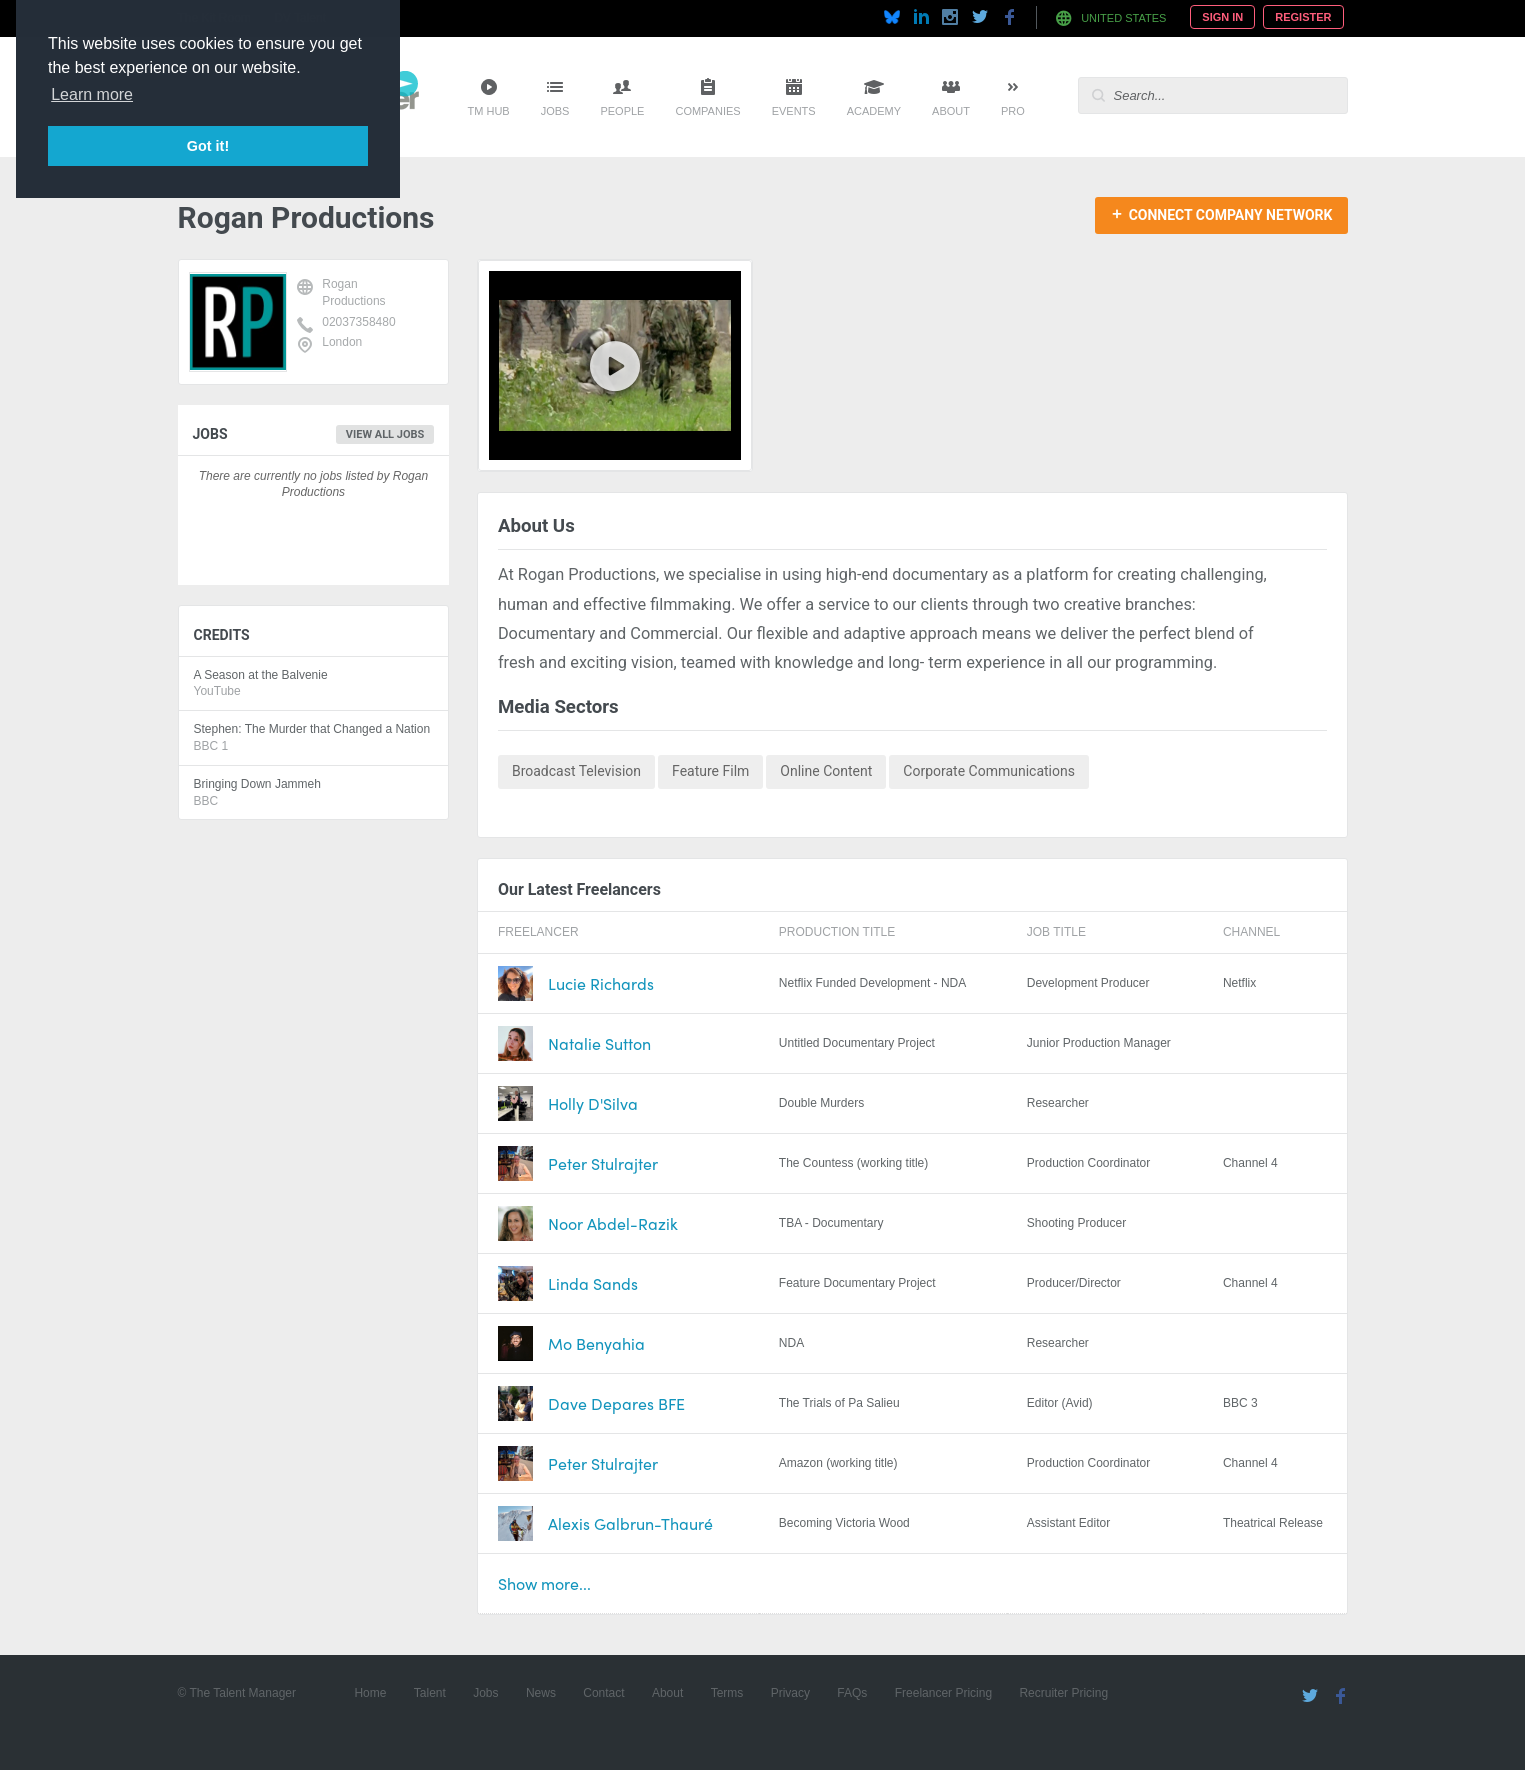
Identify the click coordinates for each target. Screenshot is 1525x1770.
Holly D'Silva (593, 1103)
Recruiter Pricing (1063, 1693)
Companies (707, 111)
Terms (727, 1693)
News (541, 1693)
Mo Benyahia (596, 1343)
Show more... (544, 1583)
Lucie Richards (601, 983)
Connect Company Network (1231, 215)
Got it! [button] (208, 146)
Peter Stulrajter (603, 1163)
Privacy (790, 1693)
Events (794, 111)
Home (370, 1693)
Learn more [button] (92, 94)
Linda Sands (593, 1283)
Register (1303, 17)
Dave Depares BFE (616, 1403)
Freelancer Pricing (943, 1693)
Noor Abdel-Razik (613, 1223)
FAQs (852, 1693)
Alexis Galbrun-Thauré (630, 1523)
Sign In (1222, 17)
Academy (874, 111)
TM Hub (489, 111)
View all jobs (385, 434)
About (951, 111)
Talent (430, 1693)
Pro (1013, 111)
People (622, 111)
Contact (603, 1693)
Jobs (555, 111)
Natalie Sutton (599, 1043)
